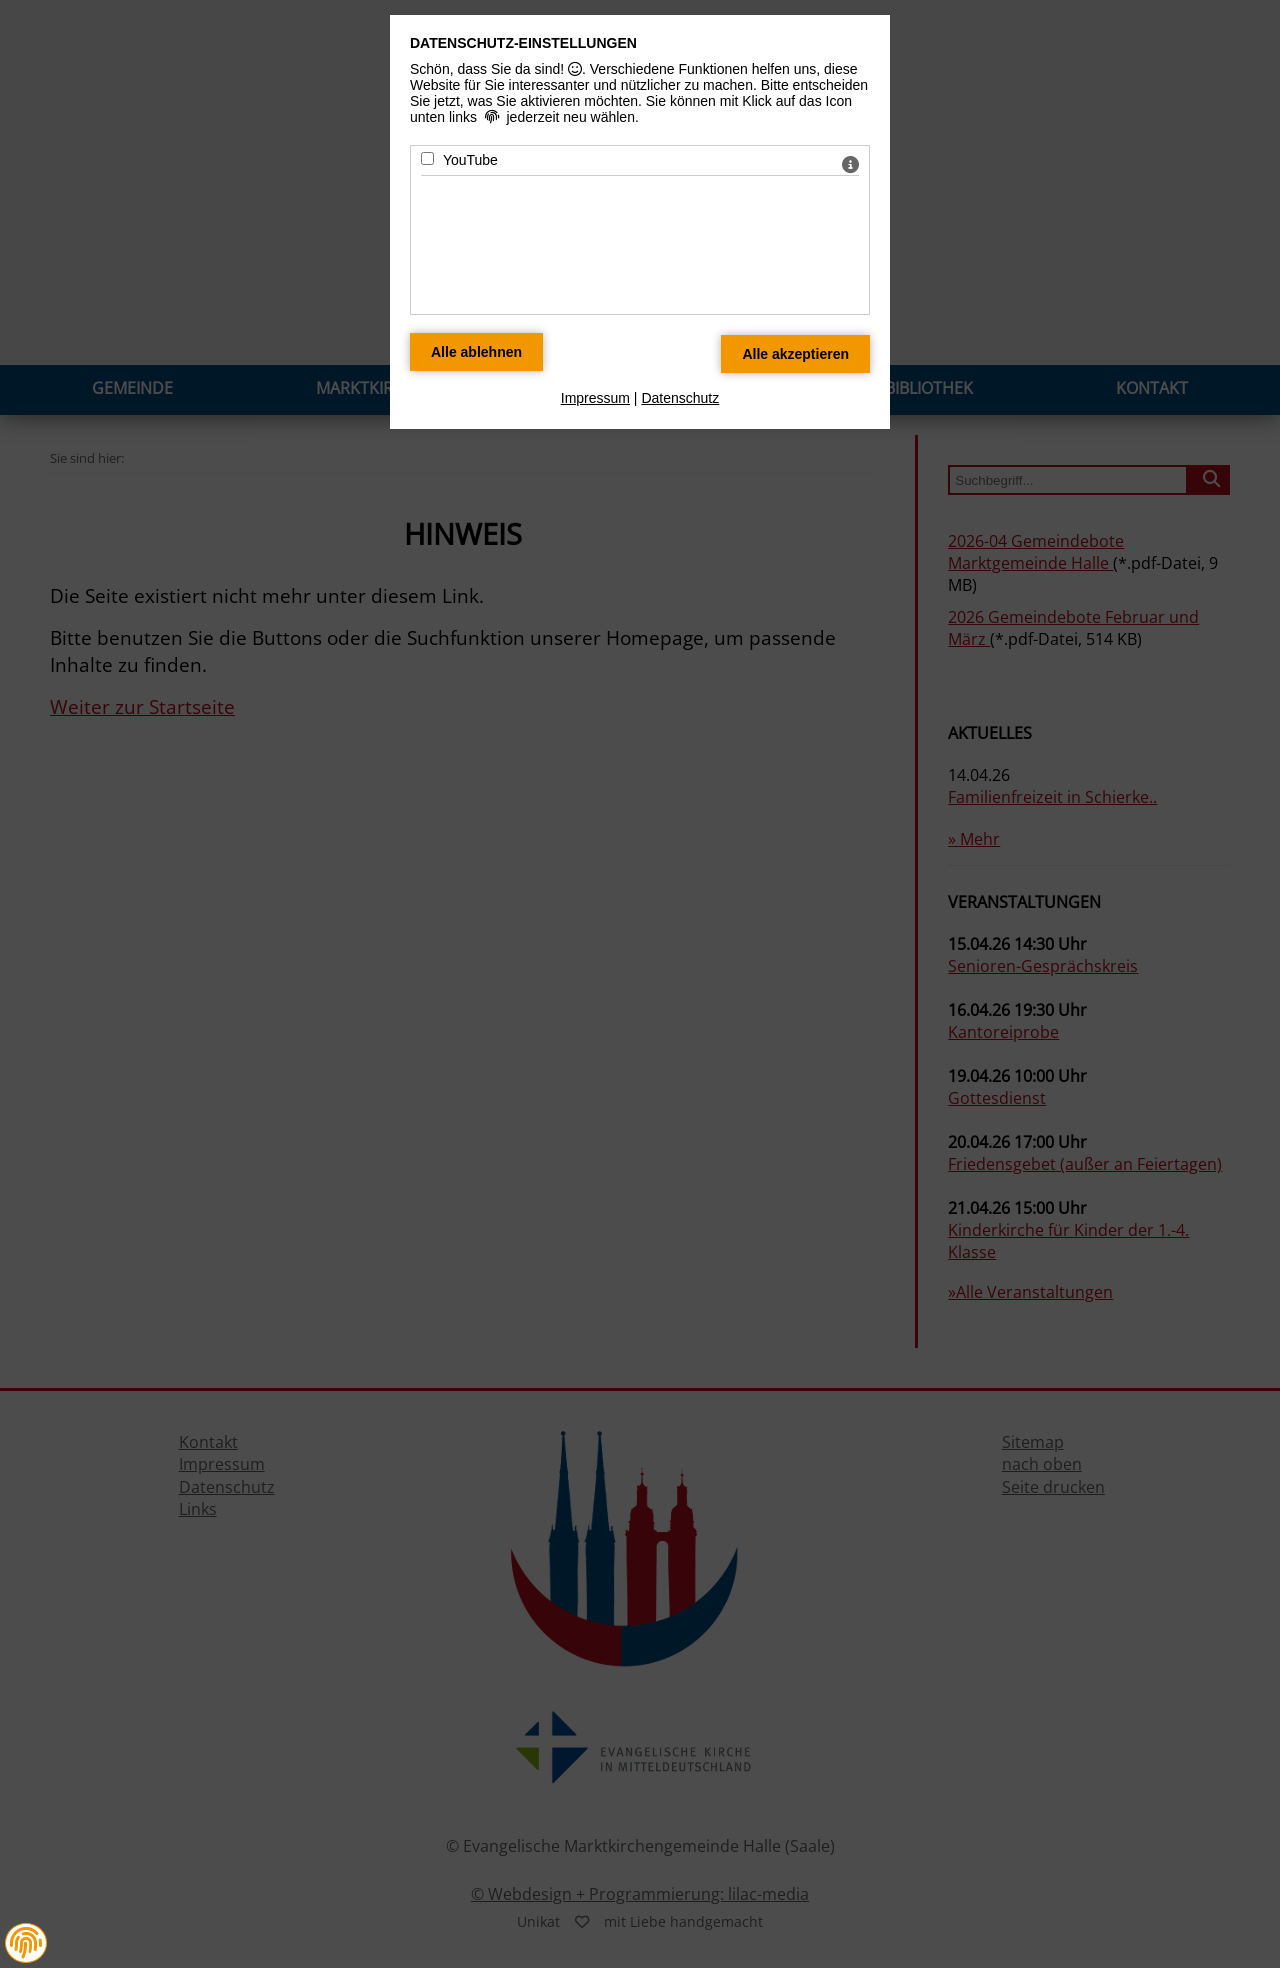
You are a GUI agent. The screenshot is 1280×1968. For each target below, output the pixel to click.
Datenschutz (680, 398)
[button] (26, 1943)
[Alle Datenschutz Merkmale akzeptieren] (795, 354)
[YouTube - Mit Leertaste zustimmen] (427, 158)
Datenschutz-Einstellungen (523, 43)
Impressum (595, 398)
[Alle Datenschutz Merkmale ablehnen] (476, 352)
